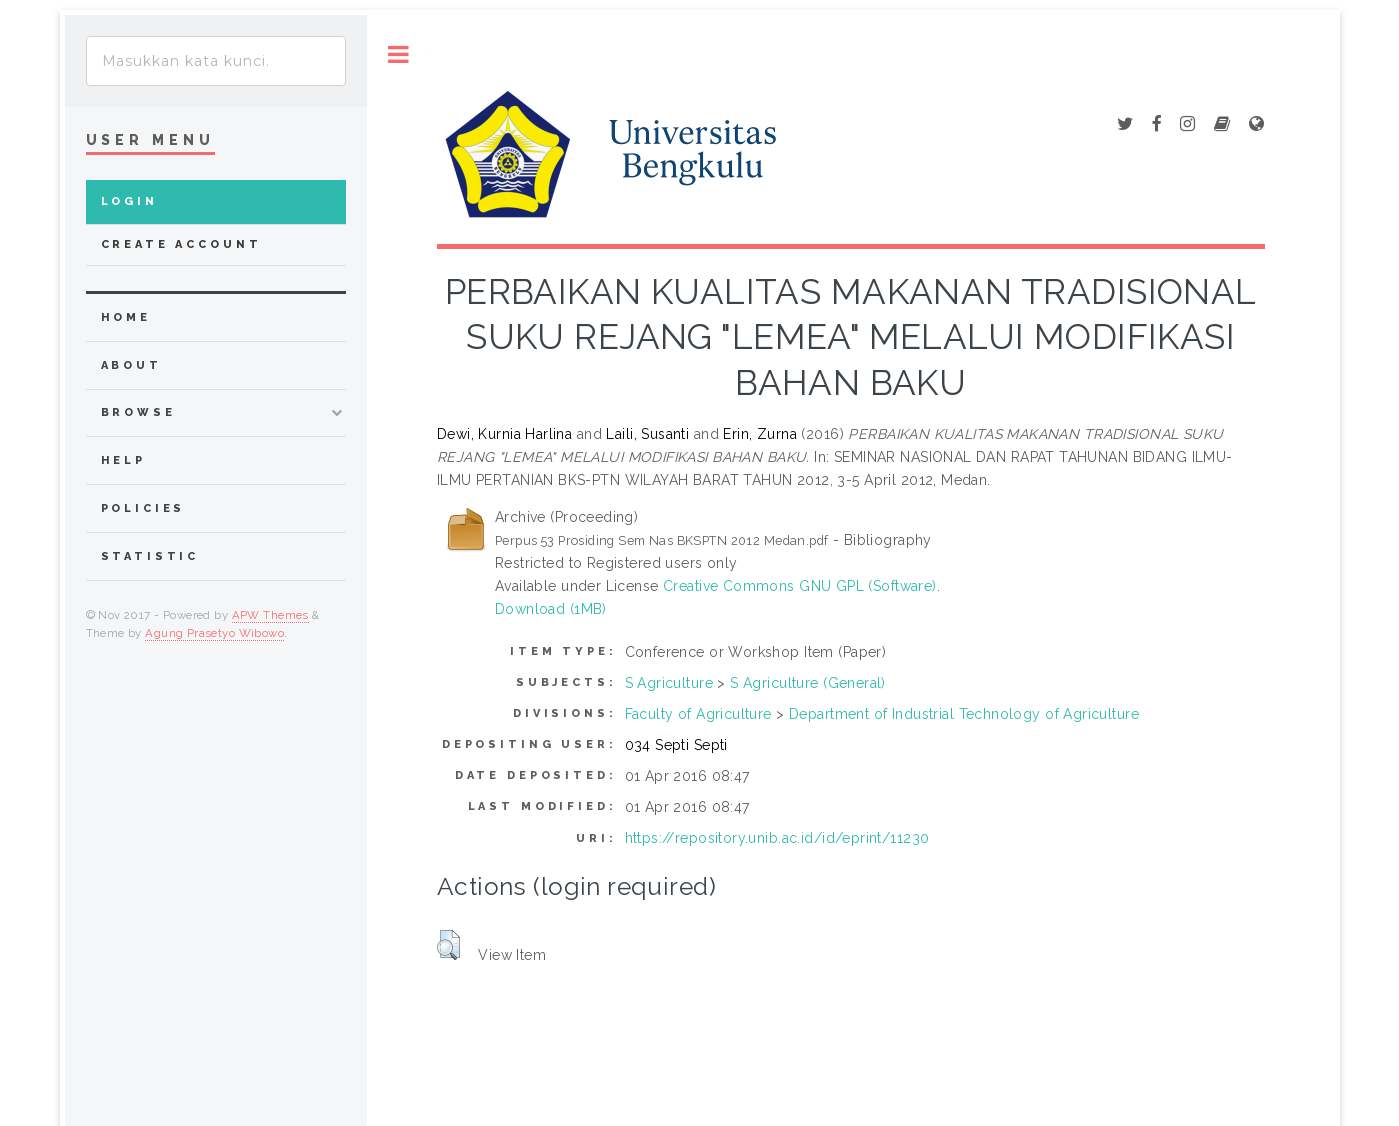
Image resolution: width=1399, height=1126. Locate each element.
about (131, 365)
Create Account (181, 244)
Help (123, 460)
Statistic (150, 556)
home (126, 317)
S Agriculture (669, 683)
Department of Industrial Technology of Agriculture (964, 714)
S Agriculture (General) (808, 683)
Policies (143, 508)
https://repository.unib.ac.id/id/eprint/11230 (777, 838)
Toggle (398, 54)
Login (129, 201)
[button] (448, 945)
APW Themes (270, 615)
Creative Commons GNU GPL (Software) (800, 586)
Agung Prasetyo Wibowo (214, 633)
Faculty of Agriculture (698, 714)
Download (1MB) (551, 609)
